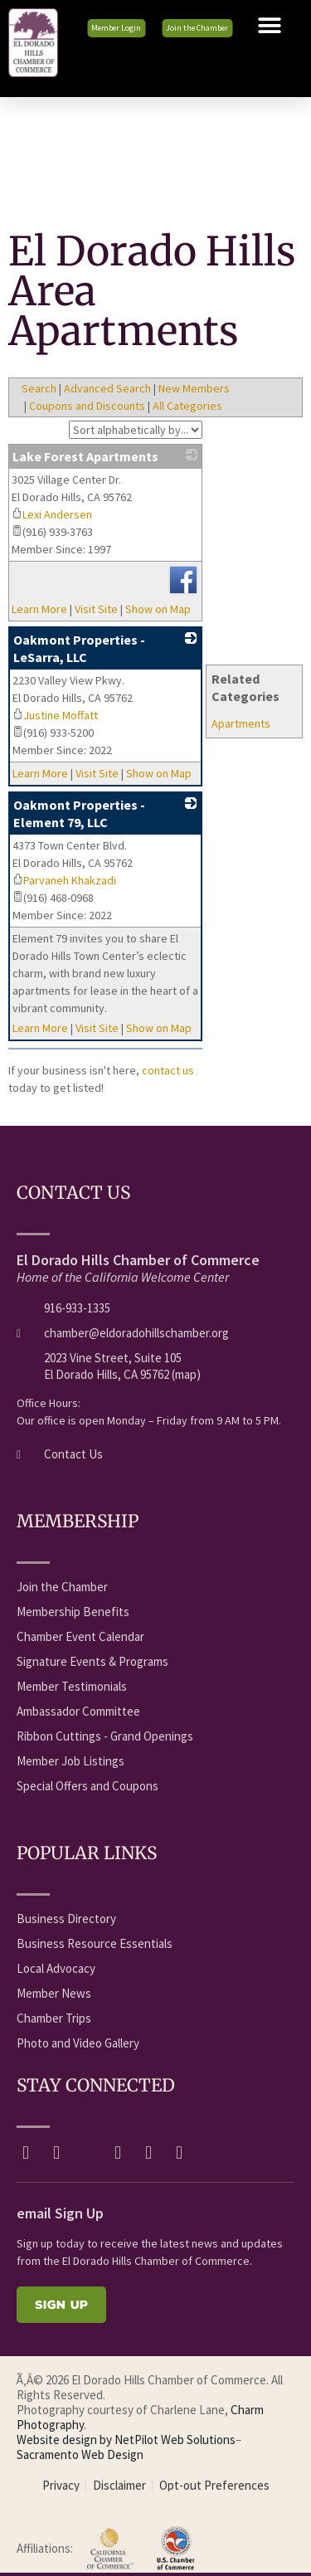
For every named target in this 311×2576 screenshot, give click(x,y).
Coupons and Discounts (87, 405)
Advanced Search (107, 388)
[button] (269, 25)
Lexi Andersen (52, 514)
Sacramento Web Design (80, 2454)
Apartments (240, 723)
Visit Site (96, 608)
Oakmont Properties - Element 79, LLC (79, 813)
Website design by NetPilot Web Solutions (126, 2439)
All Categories (187, 405)
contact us (168, 1070)
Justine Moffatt (55, 715)
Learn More (39, 608)
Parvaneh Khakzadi (64, 880)
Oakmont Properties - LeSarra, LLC (79, 648)
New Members (194, 388)
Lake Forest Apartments (85, 456)
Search (39, 388)
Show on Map (158, 608)
